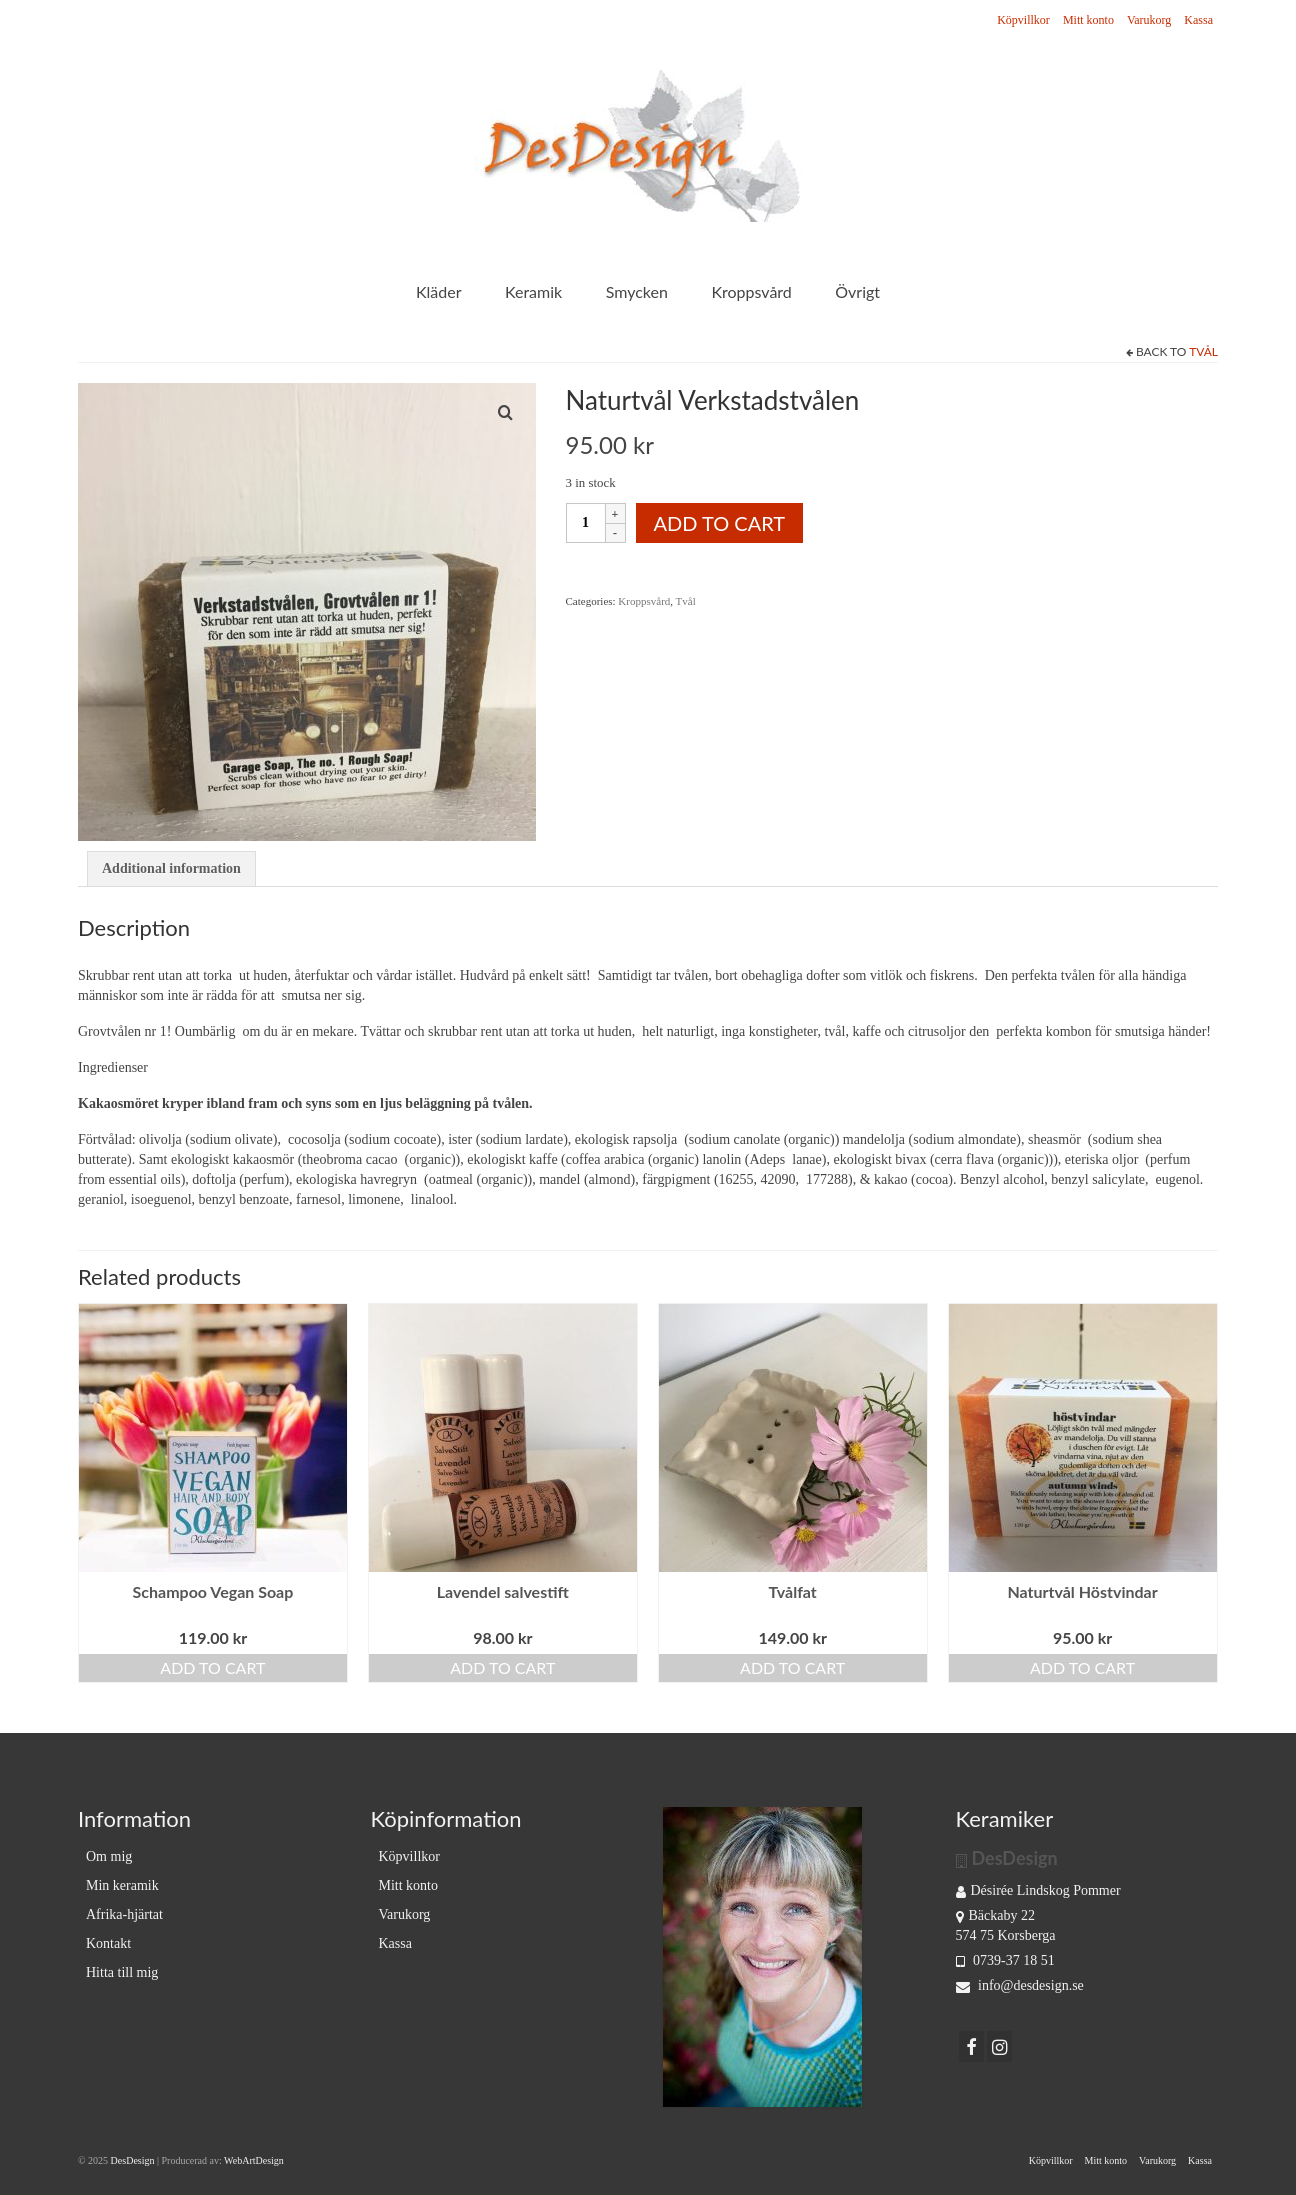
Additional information (171, 868)
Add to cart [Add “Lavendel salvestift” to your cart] (502, 1667)
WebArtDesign (254, 2160)
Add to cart (720, 523)
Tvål (1203, 351)
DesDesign (134, 2160)
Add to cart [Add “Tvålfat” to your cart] (792, 1667)
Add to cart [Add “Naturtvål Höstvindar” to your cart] (1082, 1667)
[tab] (171, 869)
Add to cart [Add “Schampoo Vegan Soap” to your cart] (212, 1667)
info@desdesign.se (1020, 1985)
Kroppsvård (644, 601)
